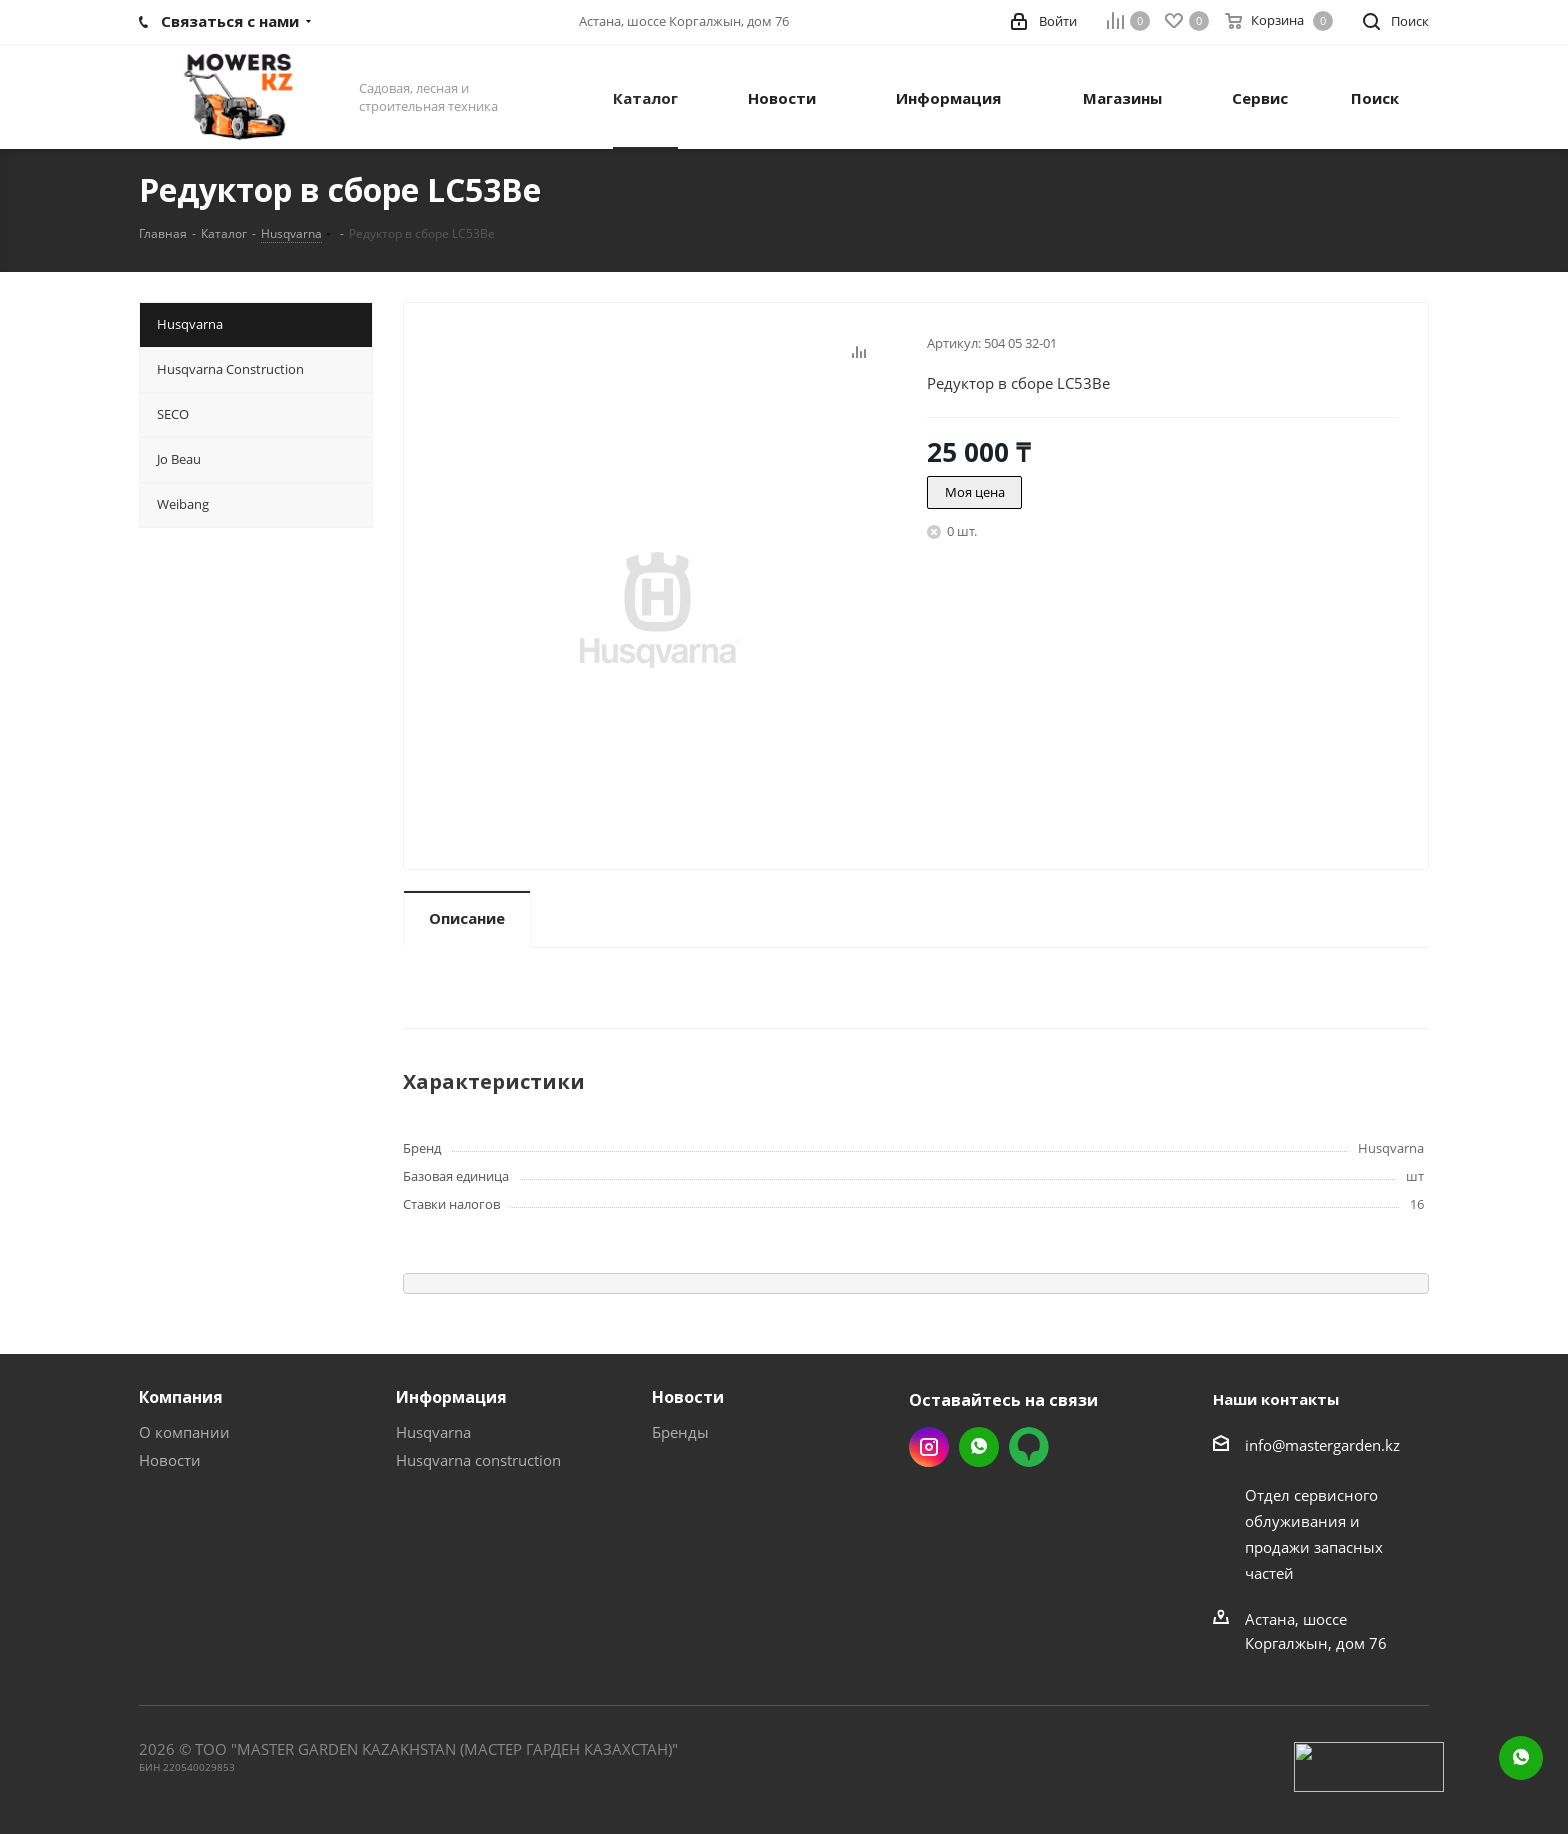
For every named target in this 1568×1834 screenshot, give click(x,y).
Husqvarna (433, 1432)
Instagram (929, 1447)
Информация (451, 1397)
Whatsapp (979, 1447)
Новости (170, 1460)
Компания (181, 1397)
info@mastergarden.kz (1322, 1445)
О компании (184, 1432)
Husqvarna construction (478, 1460)
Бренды (680, 1432)
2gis (1029, 1447)
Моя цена (975, 492)
